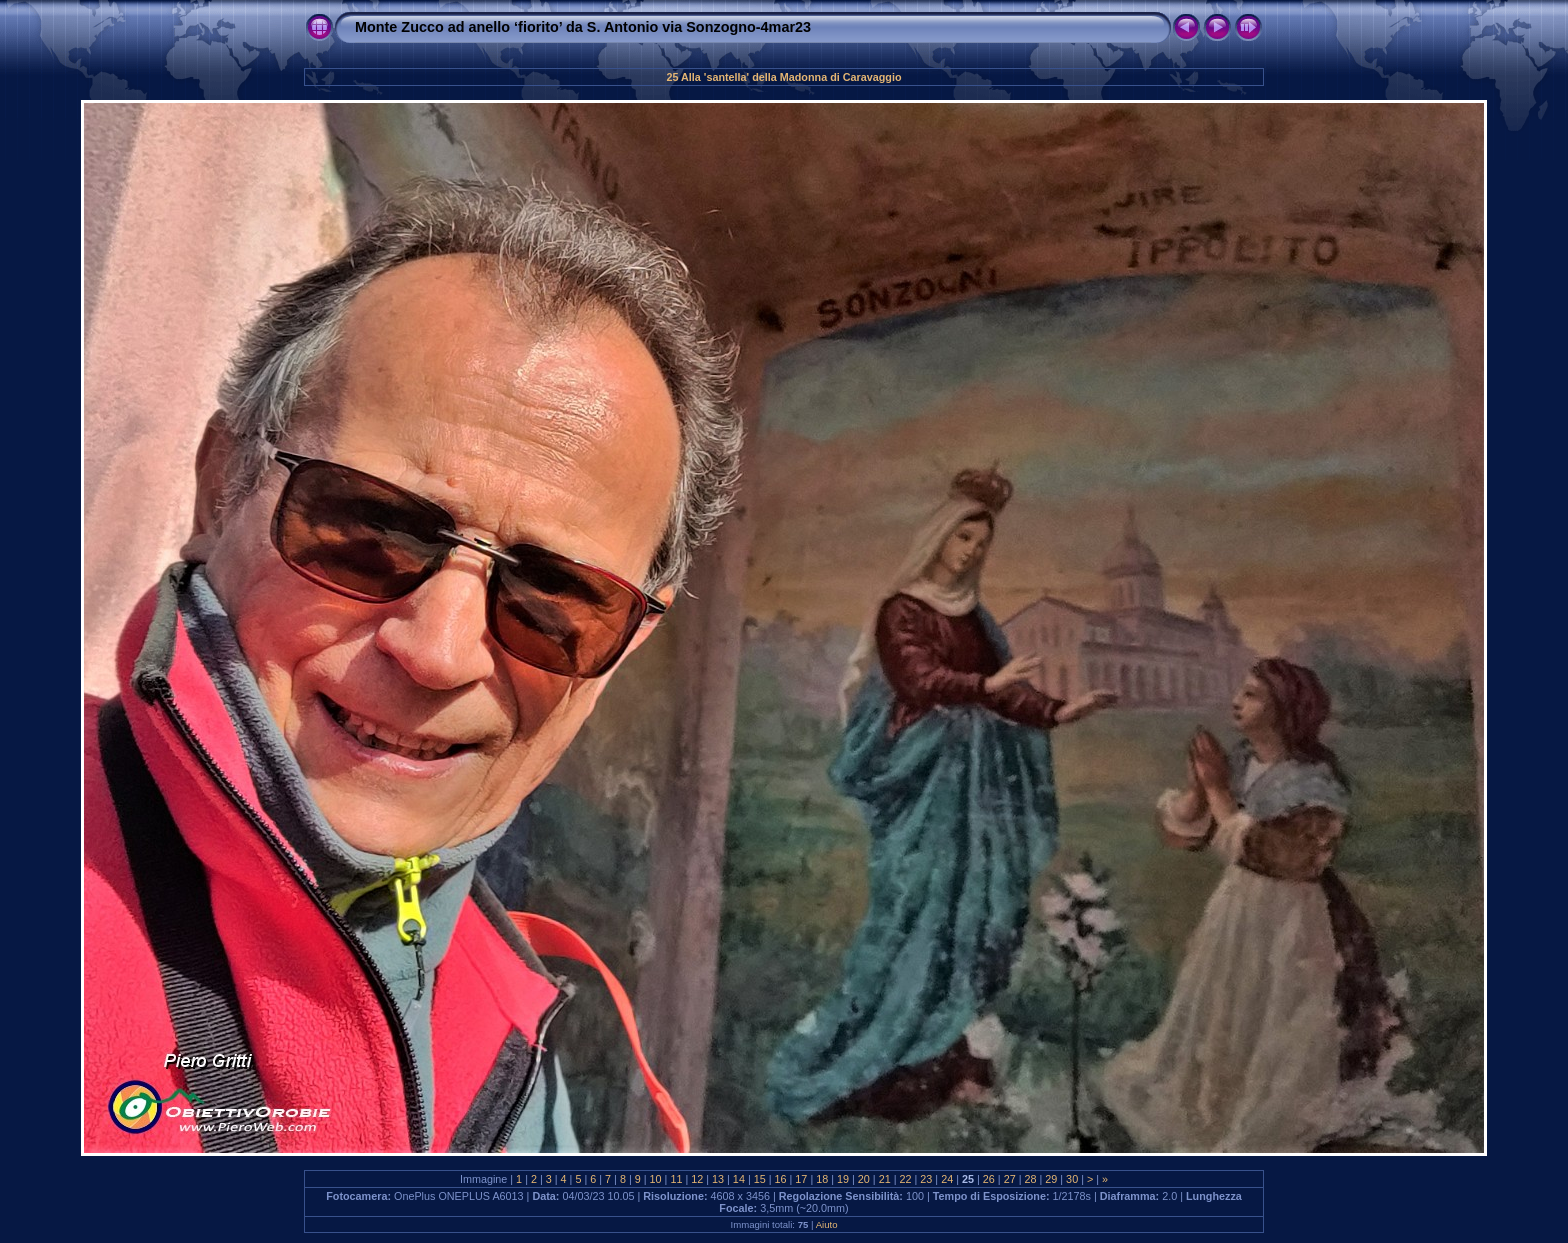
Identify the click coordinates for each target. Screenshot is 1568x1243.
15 (760, 1179)
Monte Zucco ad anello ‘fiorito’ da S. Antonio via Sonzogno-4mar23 (583, 27)
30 (1072, 1179)
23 (926, 1179)
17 (801, 1179)
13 (718, 1179)
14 (739, 1179)
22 (906, 1179)
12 (697, 1179)
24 (947, 1179)
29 (1051, 1179)
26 (989, 1179)
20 (864, 1179)
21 (885, 1179)
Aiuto (827, 1224)
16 (781, 1179)
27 (1010, 1179)
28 (1030, 1179)
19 (843, 1179)
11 (676, 1179)
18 (822, 1179)
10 (656, 1179)
